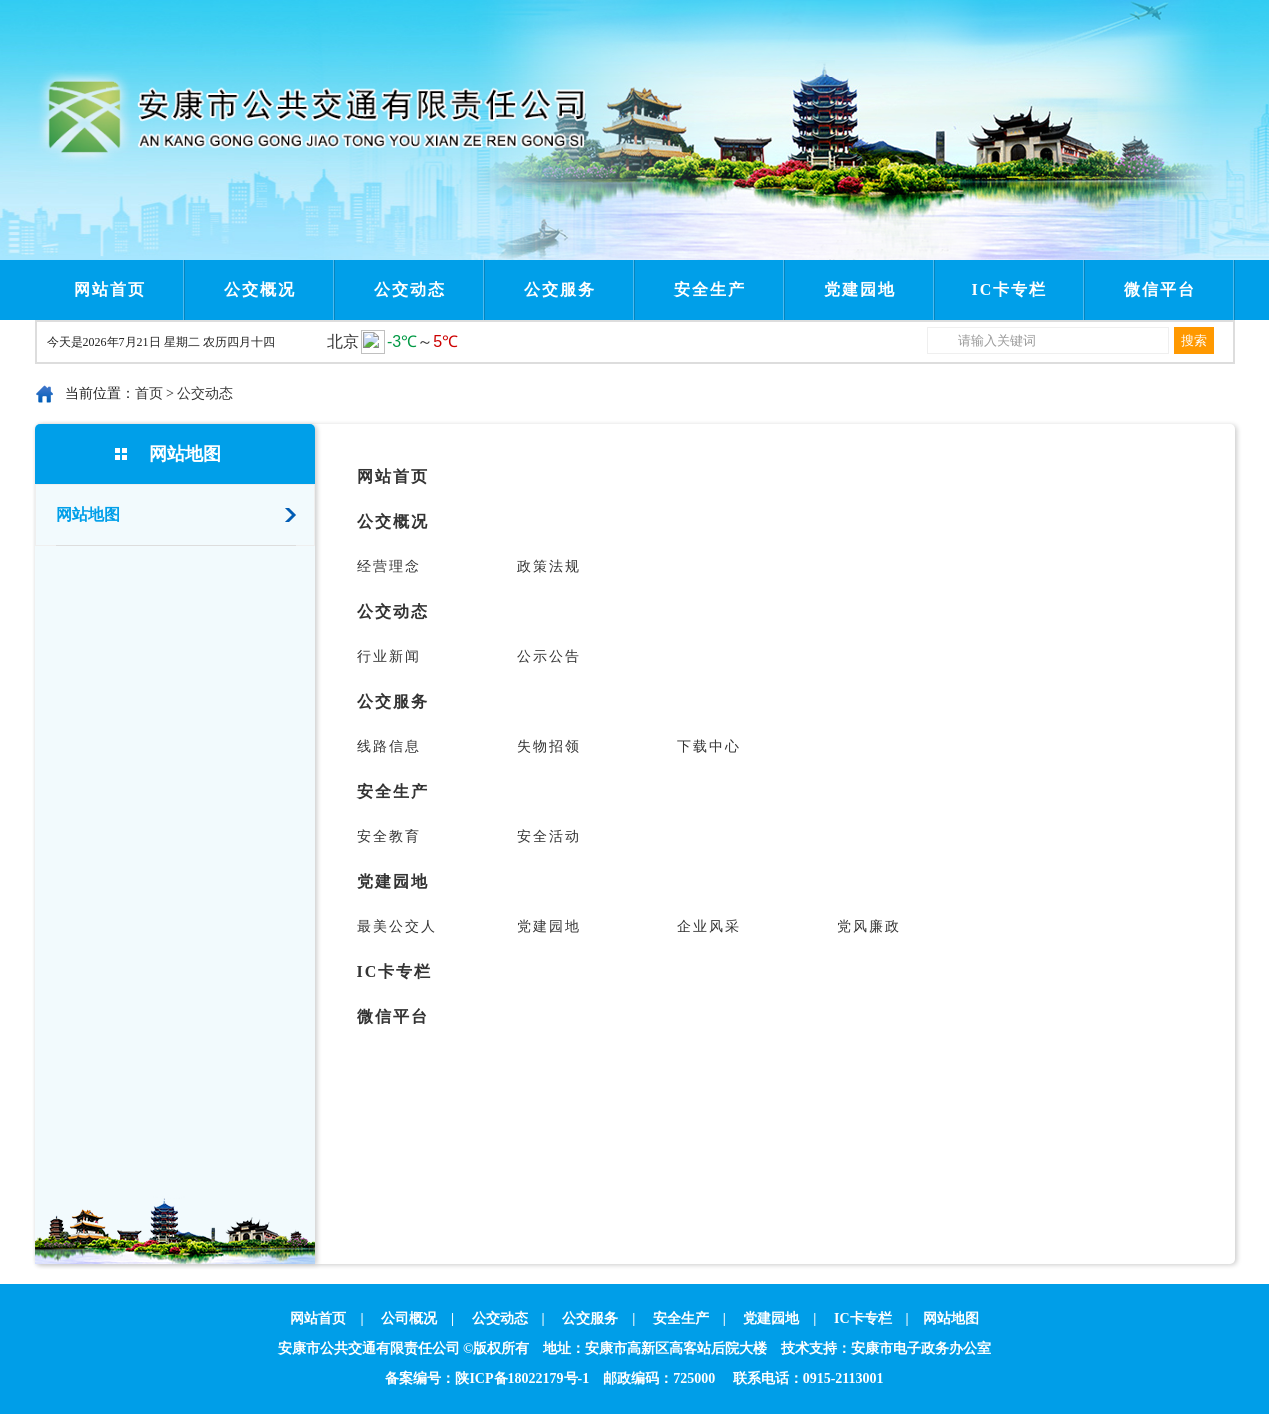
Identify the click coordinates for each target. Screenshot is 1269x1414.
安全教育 (389, 836)
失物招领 (549, 746)
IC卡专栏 (1010, 289)
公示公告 (549, 656)
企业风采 (709, 926)
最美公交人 (397, 926)
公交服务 (560, 289)
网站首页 (110, 289)
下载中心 (709, 746)
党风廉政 (869, 926)
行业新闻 (389, 656)
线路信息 (389, 746)
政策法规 (549, 566)
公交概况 (260, 289)
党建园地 (860, 289)
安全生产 (710, 289)
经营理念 (389, 566)
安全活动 (549, 836)
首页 (149, 393)
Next (473, 18)
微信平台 (1160, 289)
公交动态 (410, 289)
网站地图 (185, 454)
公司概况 (409, 1318)
